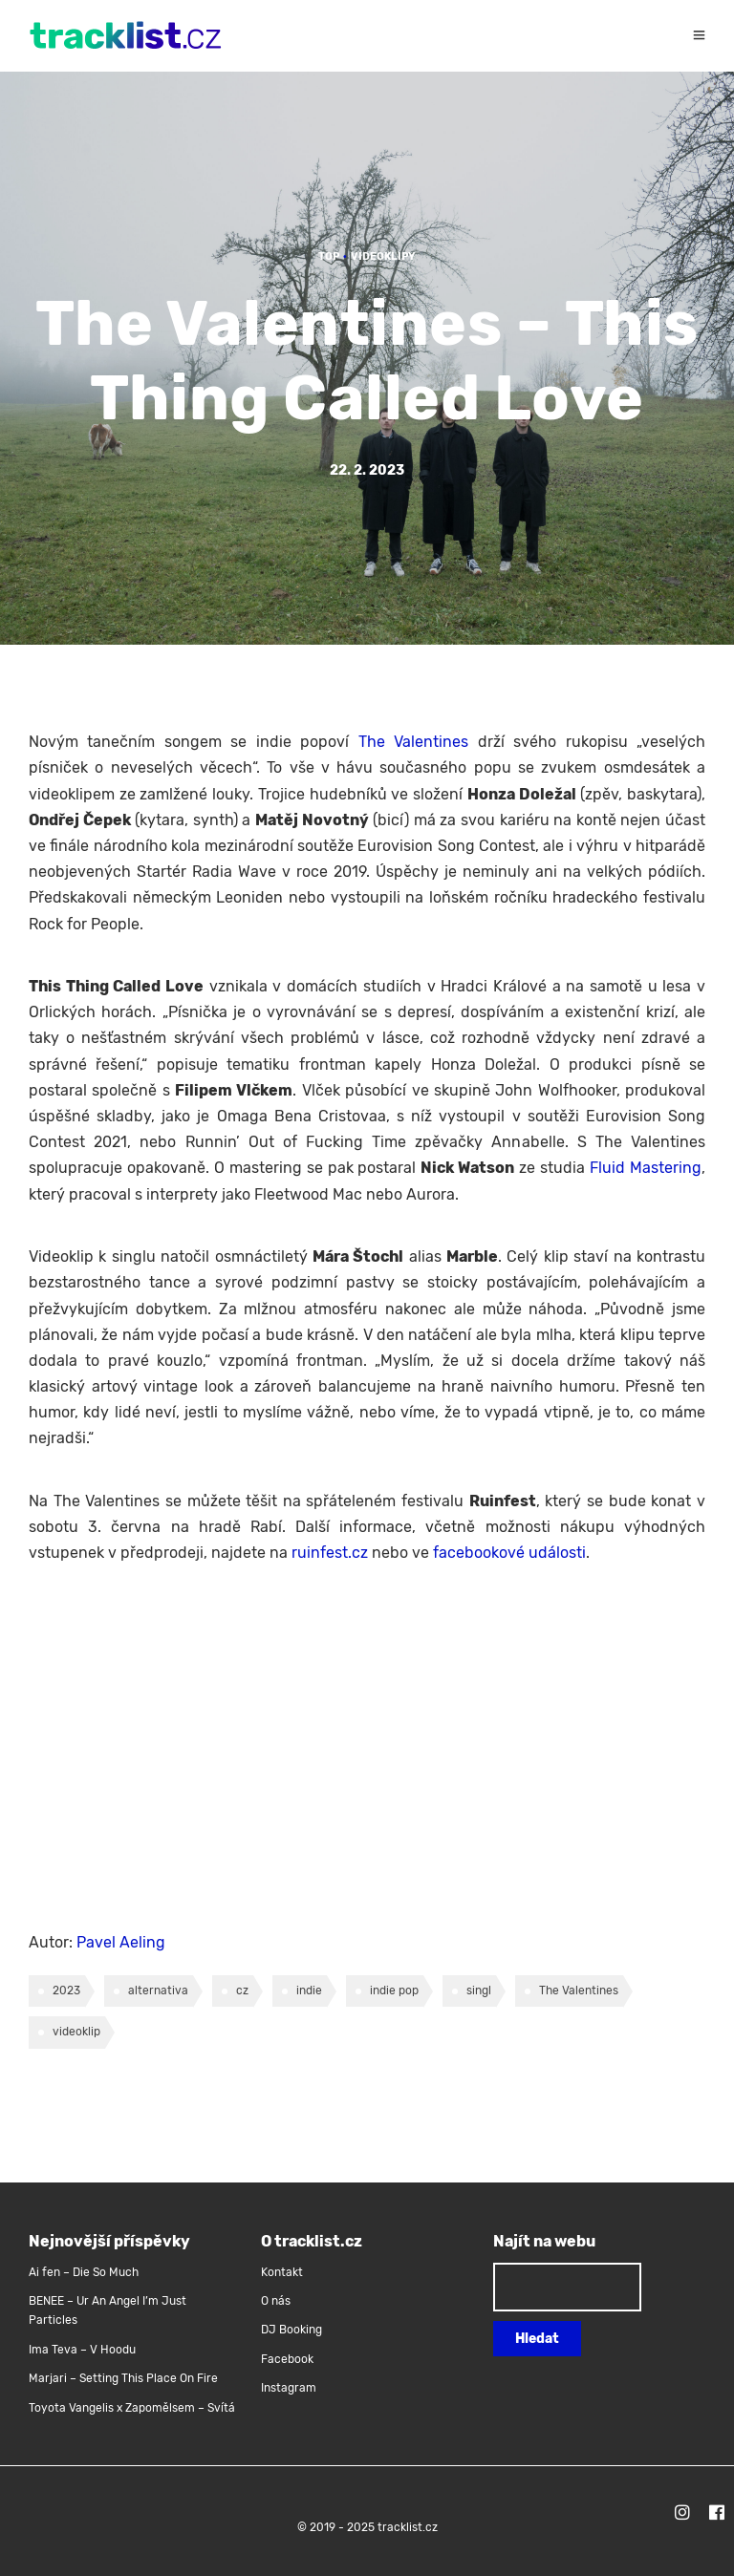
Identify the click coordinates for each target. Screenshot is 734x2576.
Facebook (287, 2359)
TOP (328, 256)
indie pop (394, 1990)
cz (242, 1990)
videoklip (76, 2031)
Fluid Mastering (646, 1168)
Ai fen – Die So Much (84, 2272)
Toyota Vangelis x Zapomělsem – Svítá (132, 2408)
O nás (276, 2301)
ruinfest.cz (329, 1552)
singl (478, 1990)
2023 (66, 1990)
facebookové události (509, 1552)
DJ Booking (291, 2329)
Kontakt (282, 2272)
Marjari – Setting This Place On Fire (123, 2378)
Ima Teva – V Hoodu (82, 2349)
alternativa (158, 1990)
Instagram (288, 2388)
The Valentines (413, 742)
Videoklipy (383, 256)
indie (309, 1990)
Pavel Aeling (120, 1942)
